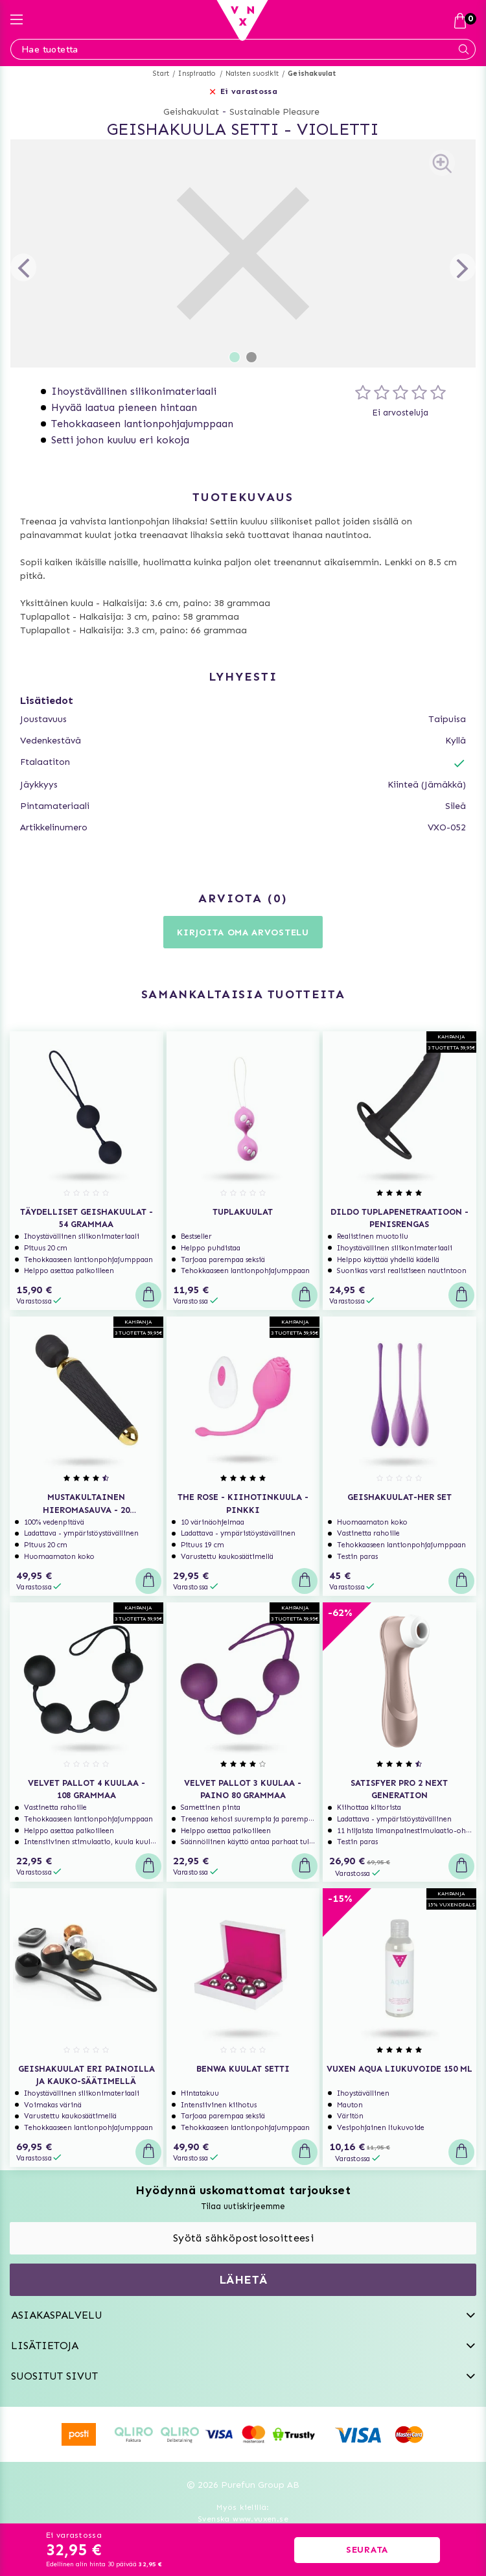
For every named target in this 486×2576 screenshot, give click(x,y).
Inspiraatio (197, 73)
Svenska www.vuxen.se (243, 2518)
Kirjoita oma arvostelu (242, 932)
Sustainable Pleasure (274, 111)
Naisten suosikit (252, 73)
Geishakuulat (312, 73)
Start (161, 73)
